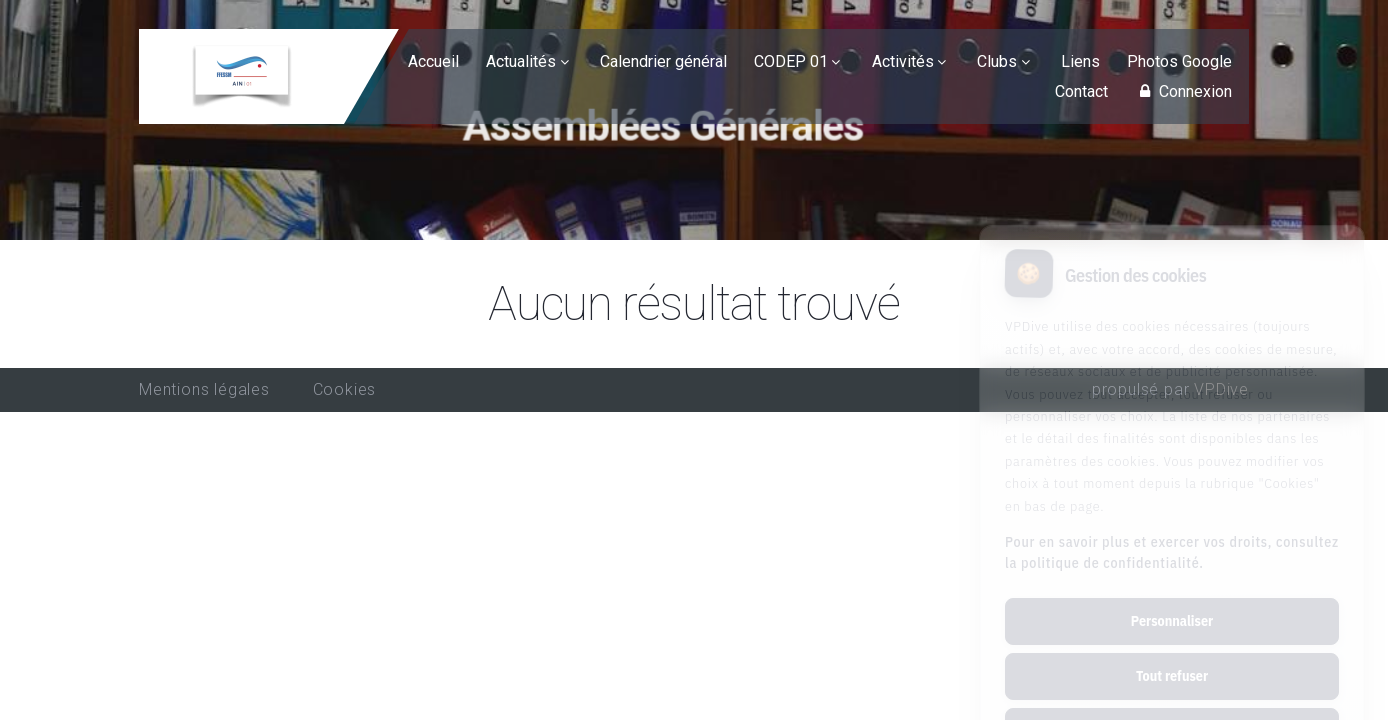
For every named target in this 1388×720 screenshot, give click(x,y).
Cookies (345, 389)
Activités (903, 61)
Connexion (1183, 91)
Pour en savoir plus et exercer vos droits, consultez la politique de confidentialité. (1172, 470)
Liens (1080, 61)
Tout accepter (1171, 649)
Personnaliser (1172, 539)
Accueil (433, 61)
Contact (1081, 91)
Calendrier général (663, 61)
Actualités (521, 61)
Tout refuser (1172, 594)
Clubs (997, 61)
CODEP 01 (791, 61)
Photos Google (1179, 61)
